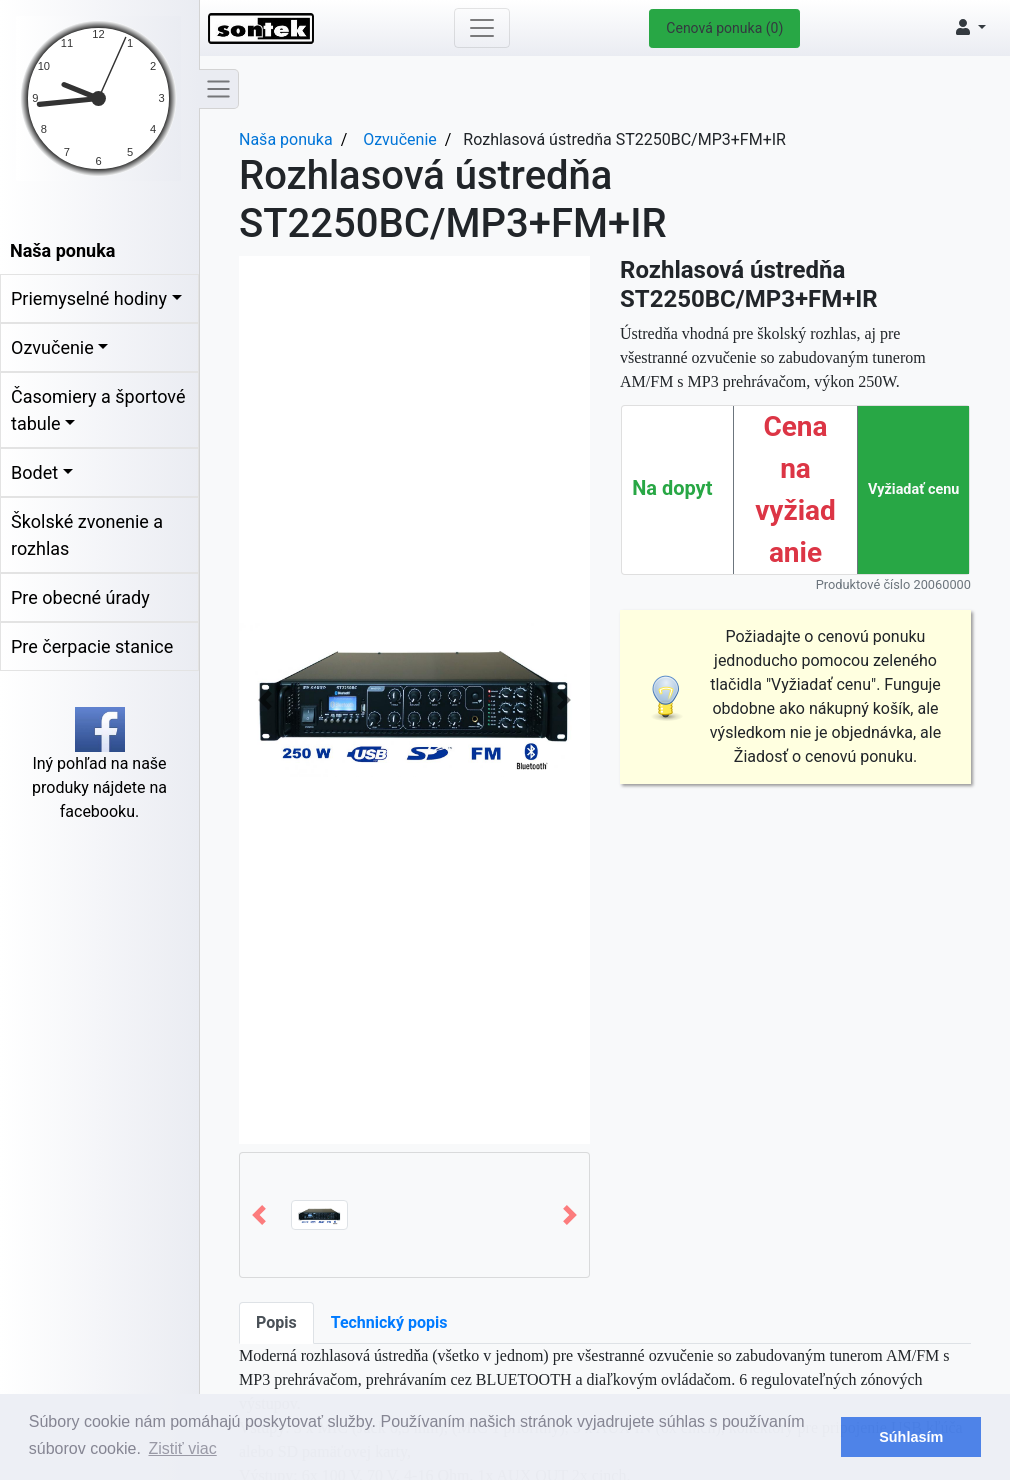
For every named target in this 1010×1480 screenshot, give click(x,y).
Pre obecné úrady (80, 597)
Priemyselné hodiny (89, 298)
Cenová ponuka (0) (724, 28)
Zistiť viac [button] (183, 1448)
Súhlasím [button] (911, 1437)
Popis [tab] (276, 1322)
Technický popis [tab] (389, 1322)
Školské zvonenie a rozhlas (87, 535)
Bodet (34, 472)
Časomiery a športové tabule (98, 410)
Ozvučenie (52, 347)
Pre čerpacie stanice (92, 646)
